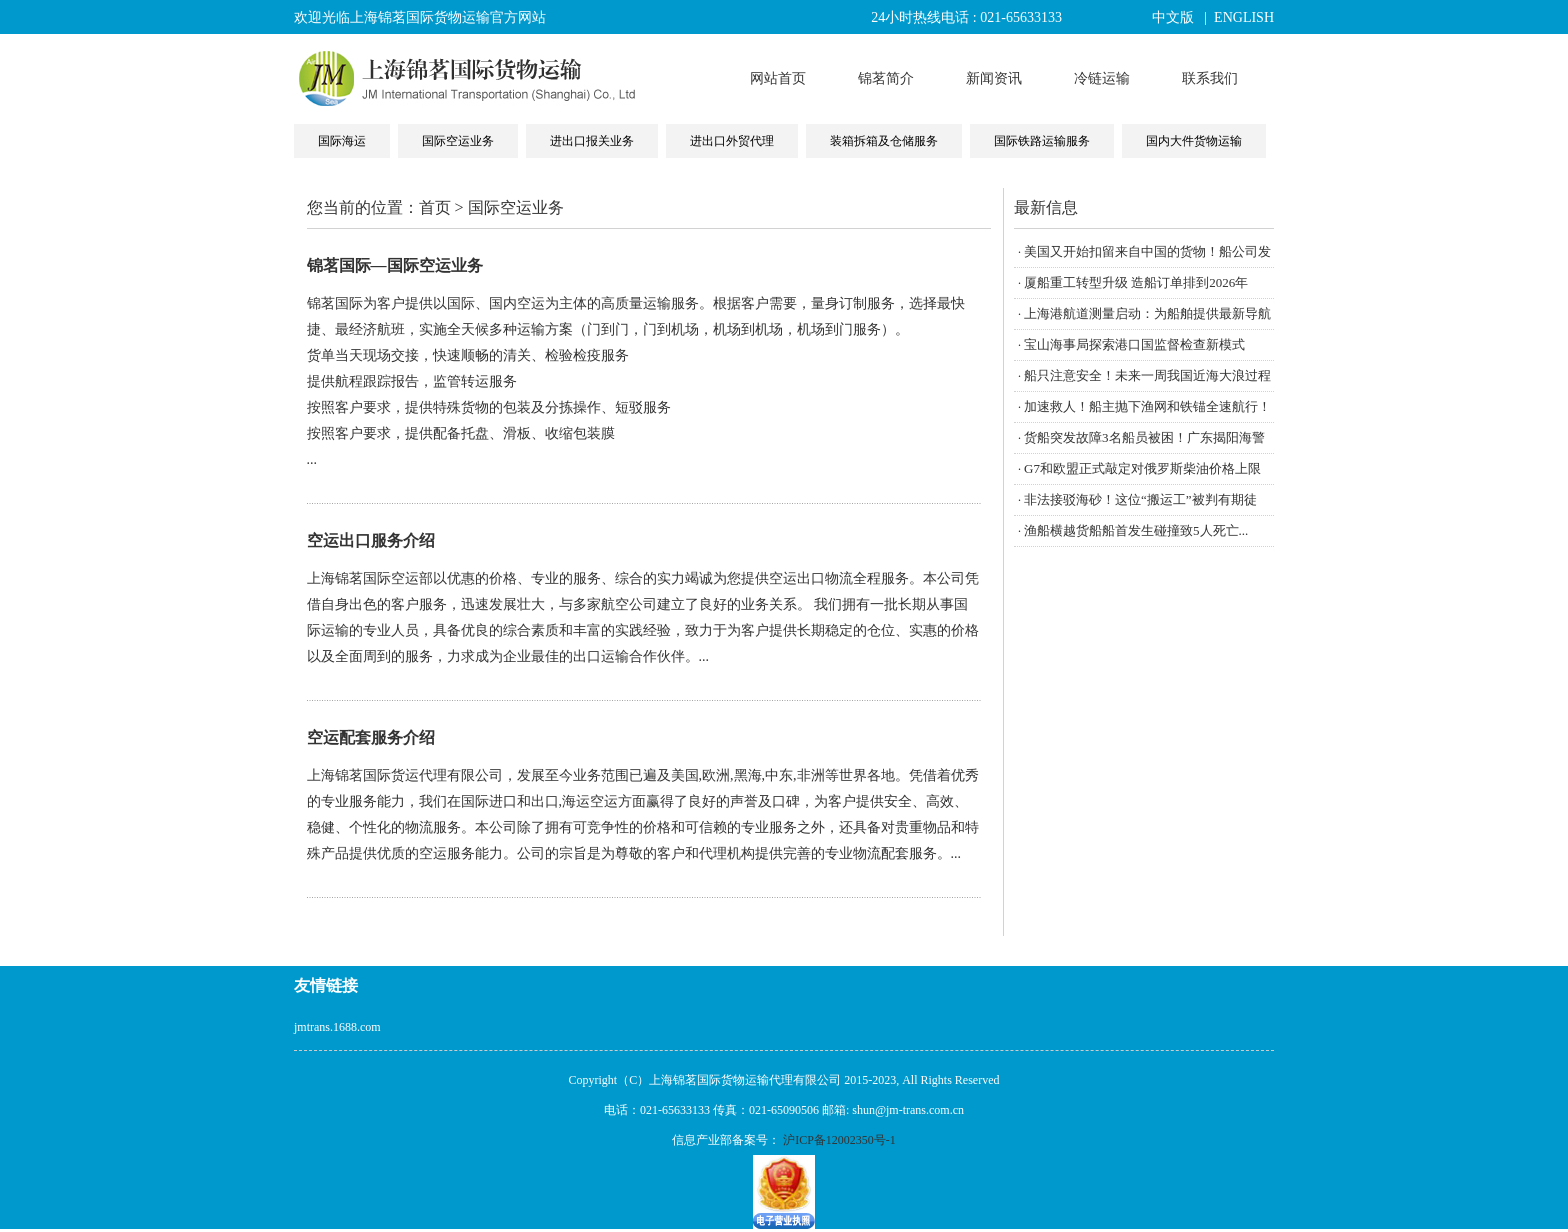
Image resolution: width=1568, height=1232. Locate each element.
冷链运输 (1102, 78)
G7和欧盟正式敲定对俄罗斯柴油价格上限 (1142, 468)
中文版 (1173, 17)
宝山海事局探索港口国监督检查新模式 (1134, 344)
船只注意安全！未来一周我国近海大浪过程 (1147, 375)
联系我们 (1210, 78)
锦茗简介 (886, 78)
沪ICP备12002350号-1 (839, 1140)
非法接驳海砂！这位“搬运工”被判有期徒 (1140, 499)
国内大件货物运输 (1194, 141)
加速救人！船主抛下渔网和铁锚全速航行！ (1147, 406)
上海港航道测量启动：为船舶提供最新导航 (1147, 313)
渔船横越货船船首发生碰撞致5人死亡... (1136, 530)
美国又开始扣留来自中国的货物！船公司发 (1147, 251)
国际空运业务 (458, 141)
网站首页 (778, 78)
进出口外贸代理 (732, 141)
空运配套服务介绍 (371, 737)
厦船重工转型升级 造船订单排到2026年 (1136, 282)
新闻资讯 (994, 78)
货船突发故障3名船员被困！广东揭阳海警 (1144, 437)
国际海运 (342, 141)
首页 (435, 207)
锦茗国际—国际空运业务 (395, 265)
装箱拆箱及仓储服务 (884, 141)
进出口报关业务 (592, 141)
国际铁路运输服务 (1042, 141)
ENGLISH (1244, 17)
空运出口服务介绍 (371, 540)
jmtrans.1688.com (337, 1027)
